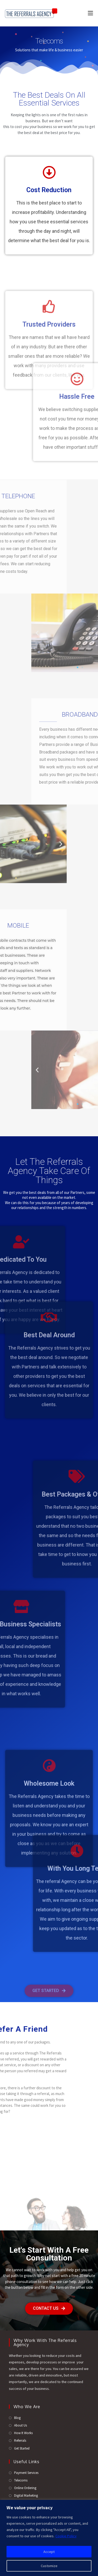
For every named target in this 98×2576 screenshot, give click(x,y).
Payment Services (26, 2472)
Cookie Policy (66, 2536)
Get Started (22, 2448)
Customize (49, 2565)
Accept (49, 2551)
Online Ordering (25, 2488)
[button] (91, 633)
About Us (20, 2425)
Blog (17, 2418)
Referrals (20, 2440)
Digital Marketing (26, 2495)
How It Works (23, 2433)
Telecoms (20, 2480)
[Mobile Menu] (88, 13)
